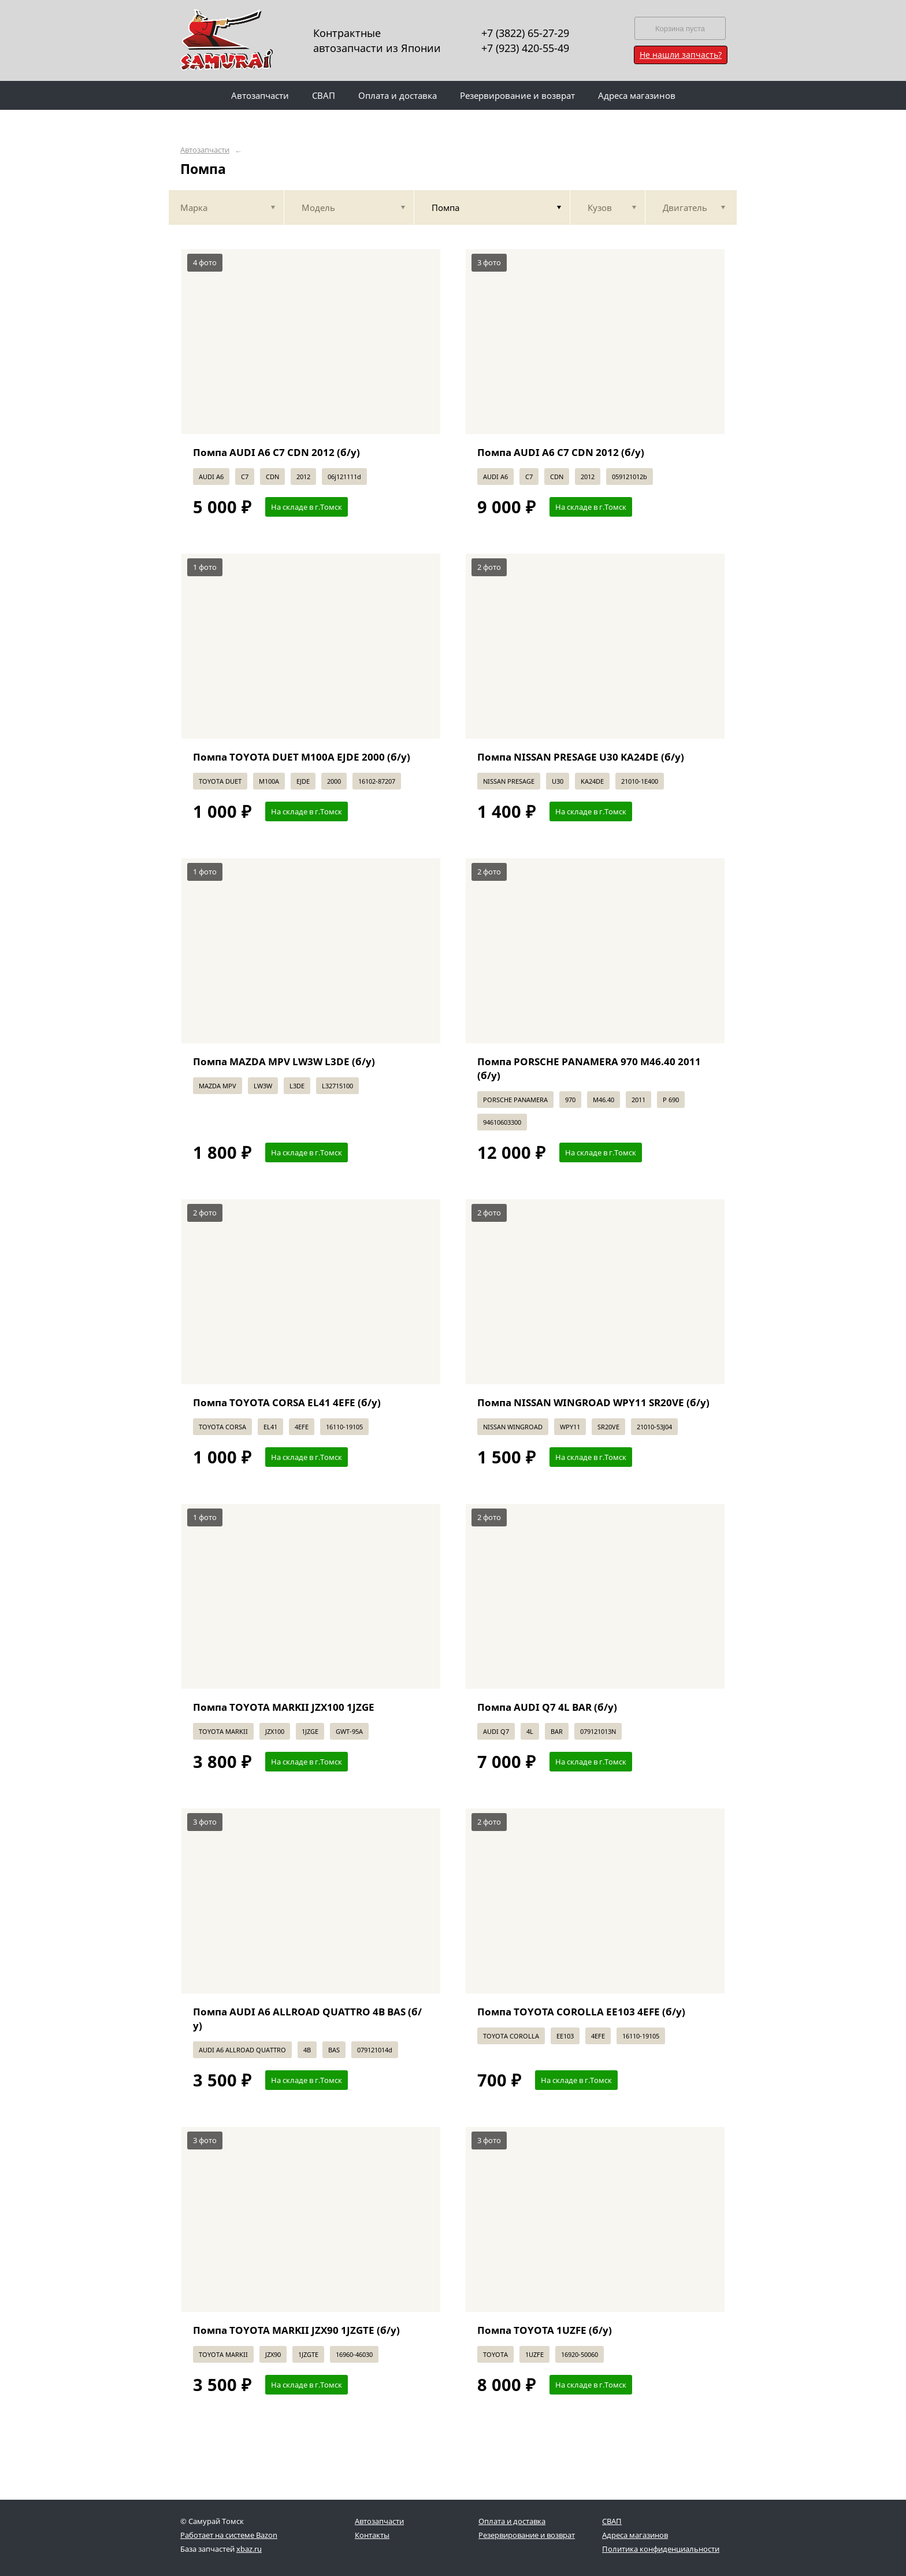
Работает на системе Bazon (228, 2535)
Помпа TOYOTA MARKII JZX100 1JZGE (283, 1707)
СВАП (612, 2521)
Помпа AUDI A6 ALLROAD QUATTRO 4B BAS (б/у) (307, 2018)
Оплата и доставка (511, 2521)
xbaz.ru (249, 2549)
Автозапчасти (204, 150)
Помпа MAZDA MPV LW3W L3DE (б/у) (284, 1061)
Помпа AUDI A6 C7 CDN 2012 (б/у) (276, 452)
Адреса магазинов (635, 2535)
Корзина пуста (680, 28)
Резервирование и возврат (526, 2535)
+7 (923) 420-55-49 (525, 48)
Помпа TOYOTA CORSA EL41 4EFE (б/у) (287, 1402)
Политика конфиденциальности (660, 2549)
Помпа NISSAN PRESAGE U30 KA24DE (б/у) (580, 756)
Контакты (372, 2535)
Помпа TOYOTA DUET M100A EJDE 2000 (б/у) (301, 756)
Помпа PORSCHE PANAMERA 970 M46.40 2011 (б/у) (589, 1068)
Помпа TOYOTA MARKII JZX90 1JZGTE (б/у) (296, 2330)
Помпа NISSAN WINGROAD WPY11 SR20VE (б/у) (593, 1402)
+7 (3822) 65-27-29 (525, 33)
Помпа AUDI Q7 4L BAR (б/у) (547, 1707)
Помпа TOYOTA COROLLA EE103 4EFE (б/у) (581, 2011)
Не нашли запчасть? (681, 54)
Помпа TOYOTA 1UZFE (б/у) (544, 2330)
